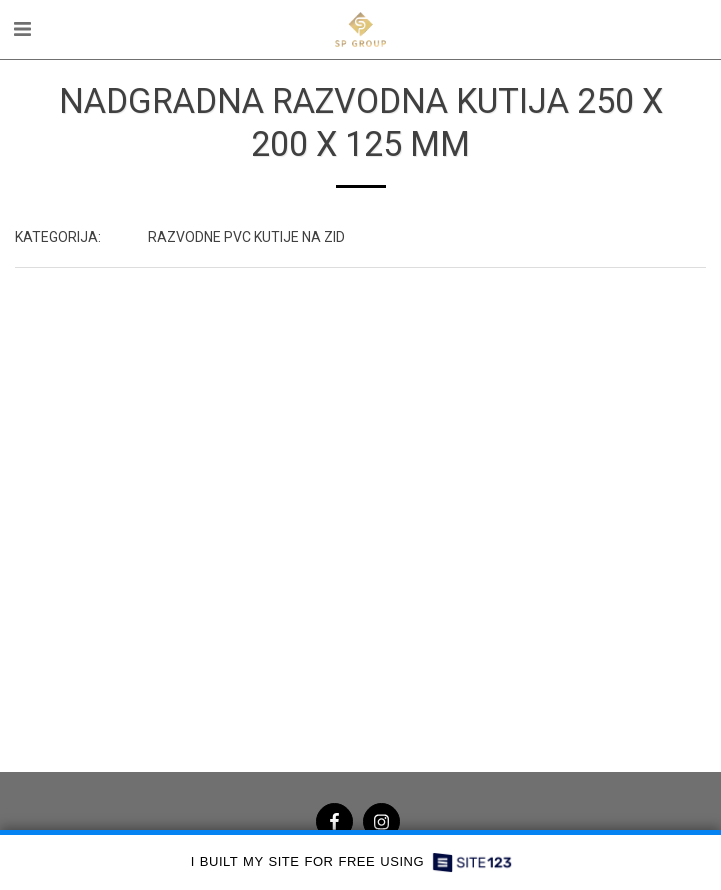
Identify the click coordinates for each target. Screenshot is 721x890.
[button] (22, 29)
